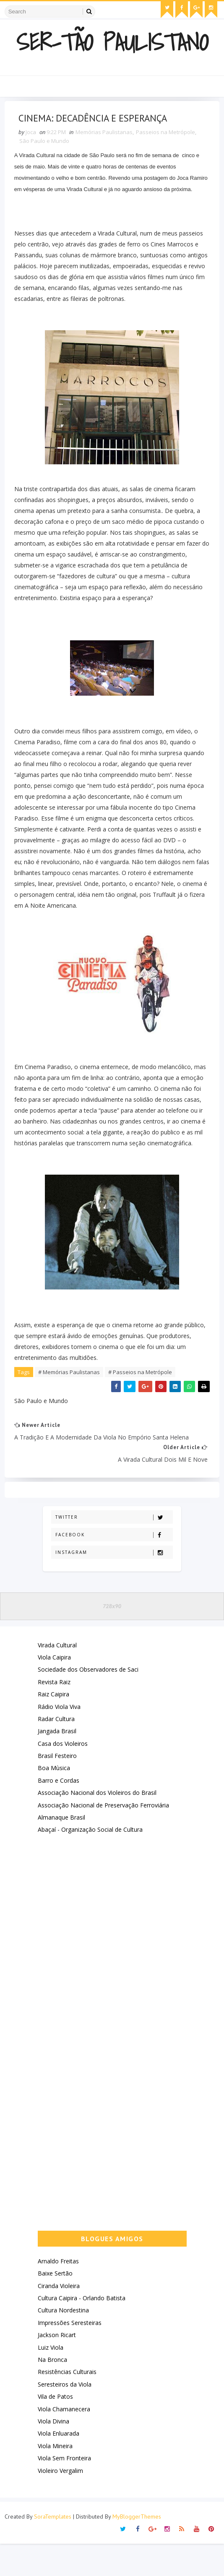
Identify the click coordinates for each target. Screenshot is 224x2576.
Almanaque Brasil (61, 1849)
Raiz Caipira (53, 1726)
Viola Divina (53, 2453)
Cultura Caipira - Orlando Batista (81, 2330)
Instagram (113, 1584)
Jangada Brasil (57, 1763)
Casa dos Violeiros (63, 1775)
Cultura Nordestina (63, 2342)
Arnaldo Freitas (58, 2293)
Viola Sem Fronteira (64, 2490)
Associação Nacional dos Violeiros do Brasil (97, 1825)
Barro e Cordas (58, 1812)
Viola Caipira (54, 1689)
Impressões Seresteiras (70, 2355)
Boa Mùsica (54, 1800)
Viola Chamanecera (64, 2441)
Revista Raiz (54, 1714)
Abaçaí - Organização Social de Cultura (90, 1862)
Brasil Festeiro (57, 1788)
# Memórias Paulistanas (72, 1397)
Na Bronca (52, 2391)
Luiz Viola (50, 2379)
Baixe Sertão (55, 2305)
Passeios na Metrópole (168, 135)
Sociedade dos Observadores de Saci (88, 1702)
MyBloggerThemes (136, 2549)
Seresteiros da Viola (64, 2416)
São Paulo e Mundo (47, 144)
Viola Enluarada (58, 2466)
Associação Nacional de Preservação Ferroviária (103, 1837)
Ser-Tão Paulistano (112, 40)
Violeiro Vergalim (60, 2502)
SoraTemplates (52, 2549)
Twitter (113, 1549)
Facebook (113, 1567)
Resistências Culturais (67, 2404)
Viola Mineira (55, 2478)
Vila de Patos (55, 2429)
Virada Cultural (57, 1677)
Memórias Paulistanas (106, 135)
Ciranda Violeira (59, 2318)
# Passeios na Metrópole (143, 1397)
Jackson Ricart (57, 2367)
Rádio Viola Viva (59, 1738)
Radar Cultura (56, 1751)
